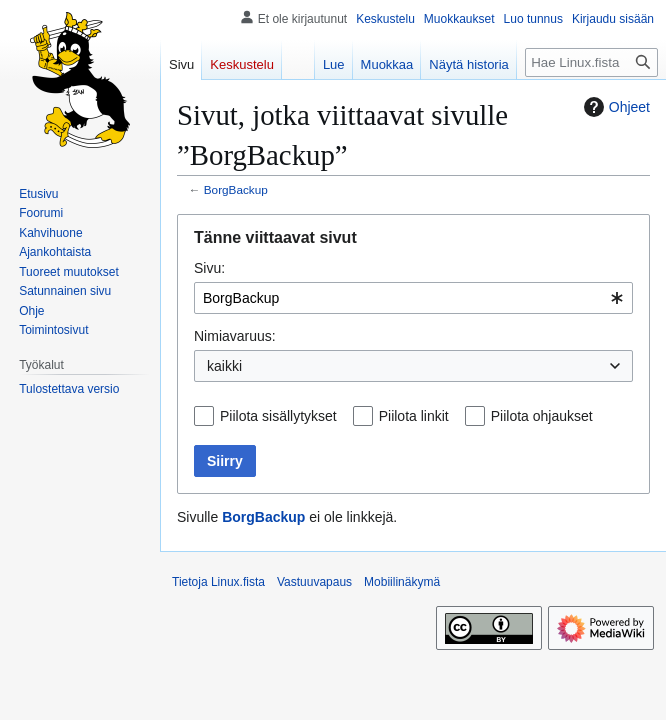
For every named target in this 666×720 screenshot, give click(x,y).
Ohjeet (614, 107)
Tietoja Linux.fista (218, 582)
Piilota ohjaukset (542, 416)
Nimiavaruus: (235, 336)
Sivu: (209, 268)
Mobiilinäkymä (402, 582)
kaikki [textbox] (224, 366)
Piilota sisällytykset (278, 416)
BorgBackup (236, 189)
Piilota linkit (414, 416)
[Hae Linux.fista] (591, 62)
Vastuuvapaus (314, 582)
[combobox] (413, 298)
